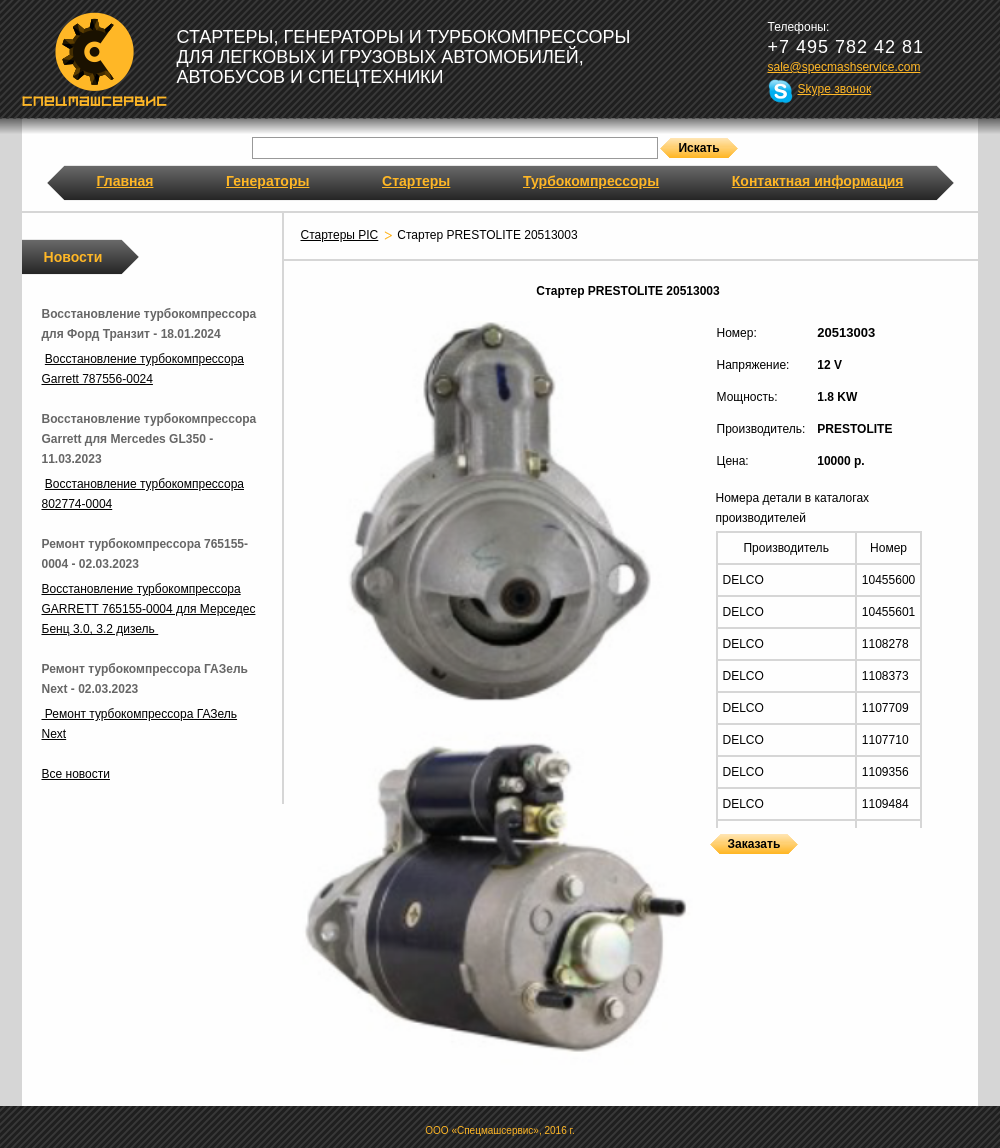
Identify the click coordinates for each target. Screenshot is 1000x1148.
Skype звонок (835, 89)
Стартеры (416, 181)
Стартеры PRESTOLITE (715, 866)
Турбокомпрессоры (591, 181)
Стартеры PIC (340, 235)
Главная (125, 181)
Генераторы (267, 181)
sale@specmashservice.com (844, 67)
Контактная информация (818, 181)
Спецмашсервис (94, 59)
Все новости (76, 774)
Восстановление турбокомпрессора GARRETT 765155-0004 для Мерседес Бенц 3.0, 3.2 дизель (149, 609)
